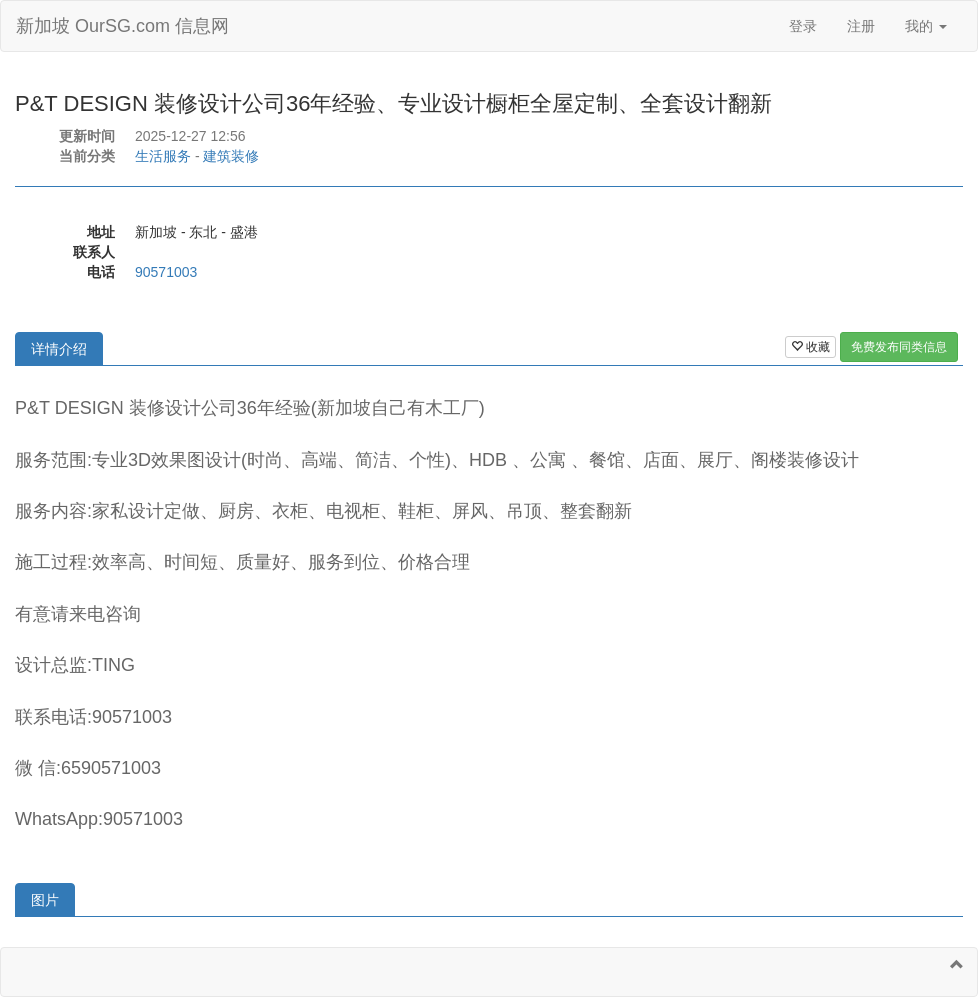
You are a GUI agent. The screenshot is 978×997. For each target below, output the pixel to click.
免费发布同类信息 (899, 347)
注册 (861, 26)
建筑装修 (231, 156)
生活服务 (163, 156)
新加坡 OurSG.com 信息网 (122, 26)
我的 (926, 26)
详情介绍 (59, 349)
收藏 (810, 347)
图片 (45, 900)
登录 (803, 26)
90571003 (166, 272)
